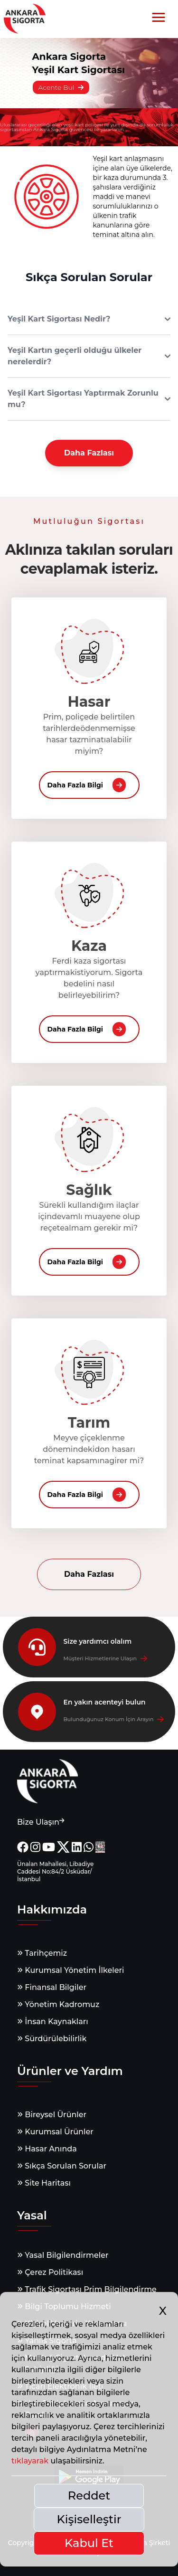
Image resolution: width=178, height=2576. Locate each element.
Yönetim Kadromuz (58, 2004)
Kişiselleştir (89, 2519)
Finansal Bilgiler (51, 1987)
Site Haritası (44, 2183)
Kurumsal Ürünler (55, 2131)
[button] (158, 17)
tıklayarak (29, 2460)
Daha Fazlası (89, 452)
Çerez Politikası (50, 2272)
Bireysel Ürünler (51, 2114)
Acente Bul (61, 87)
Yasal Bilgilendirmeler (63, 2255)
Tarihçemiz (42, 1953)
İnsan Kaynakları (52, 2021)
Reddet (89, 2495)
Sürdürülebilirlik (51, 2038)
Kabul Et (89, 2543)
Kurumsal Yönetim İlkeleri (70, 1970)
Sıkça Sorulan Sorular (61, 2165)
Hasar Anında (47, 2148)
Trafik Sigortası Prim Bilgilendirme (87, 2289)
